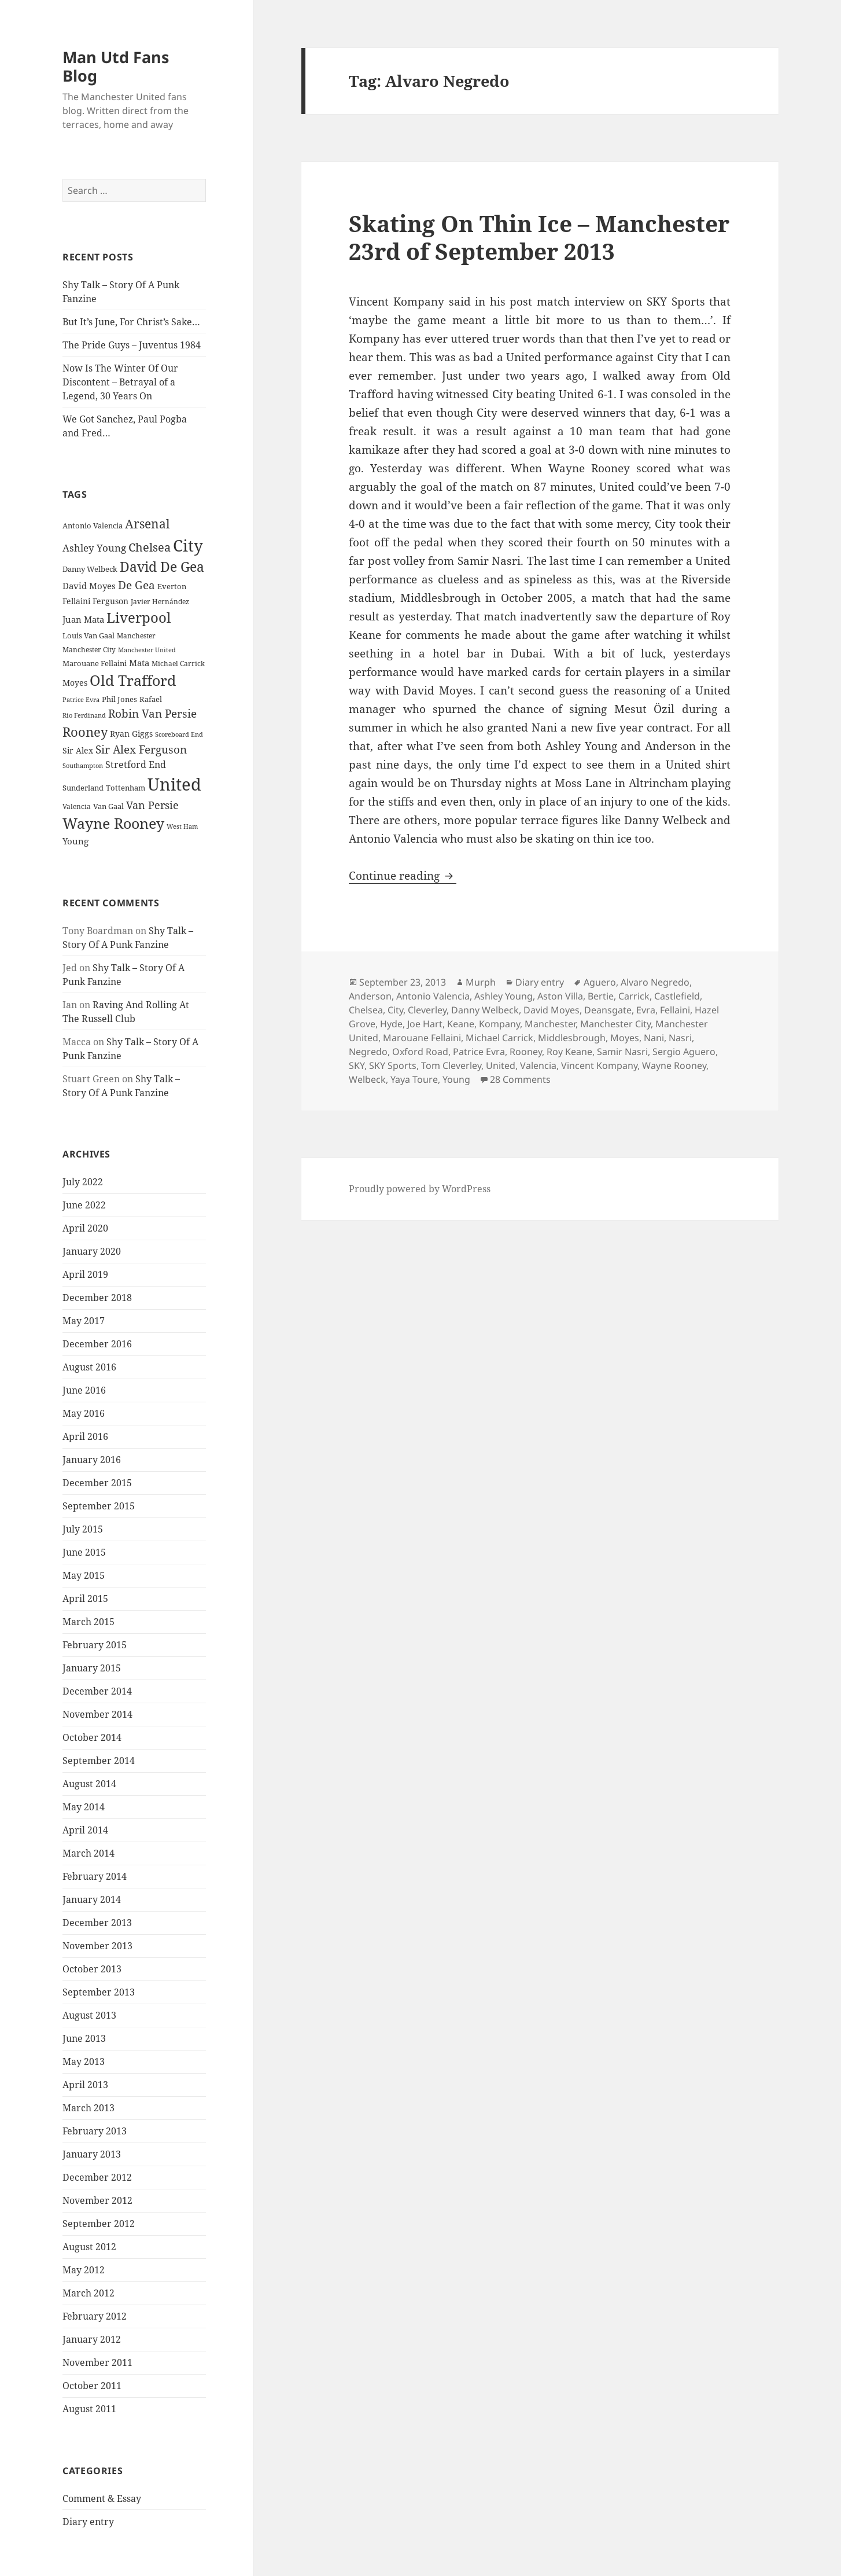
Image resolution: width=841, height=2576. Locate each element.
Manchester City (615, 1023)
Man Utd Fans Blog (115, 66)
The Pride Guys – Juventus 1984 (131, 345)
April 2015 (85, 1598)
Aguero (600, 982)
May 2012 (83, 2269)
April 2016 (85, 1436)
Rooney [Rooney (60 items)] (85, 732)
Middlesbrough (572, 1037)
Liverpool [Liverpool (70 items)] (138, 617)
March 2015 (88, 1621)
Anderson (370, 996)
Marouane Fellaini (422, 1037)
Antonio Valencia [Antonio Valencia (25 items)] (92, 525)
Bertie (601, 996)
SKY (356, 1065)
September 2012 (98, 2223)
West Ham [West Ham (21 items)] (182, 826)
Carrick (634, 996)
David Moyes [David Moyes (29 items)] (89, 585)
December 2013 (97, 1922)
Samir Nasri (622, 1051)
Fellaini (675, 1010)
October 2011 (91, 2385)
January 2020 (91, 1251)
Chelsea (366, 1010)
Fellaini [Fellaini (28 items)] (76, 601)
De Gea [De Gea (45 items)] (136, 585)
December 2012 (97, 2177)
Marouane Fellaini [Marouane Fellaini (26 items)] (94, 663)
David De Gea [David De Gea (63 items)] (162, 567)
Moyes (624, 1037)
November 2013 (97, 1945)
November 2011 (97, 2362)
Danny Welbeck (485, 1010)
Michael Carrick (499, 1037)
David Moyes (551, 1010)
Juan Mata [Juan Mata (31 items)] (83, 619)
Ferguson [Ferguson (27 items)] (110, 601)
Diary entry (88, 2521)
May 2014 (83, 1806)
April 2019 (85, 1274)
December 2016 (97, 1343)
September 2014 (98, 1760)
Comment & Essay (101, 2498)
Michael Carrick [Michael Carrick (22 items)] (178, 663)
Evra (645, 1010)
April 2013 (85, 2084)
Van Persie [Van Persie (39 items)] (152, 805)
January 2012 (91, 2339)
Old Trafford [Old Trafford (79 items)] (133, 680)
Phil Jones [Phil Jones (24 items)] (119, 699)
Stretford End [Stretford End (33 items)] (135, 764)
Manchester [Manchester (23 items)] (136, 636)
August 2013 (89, 2015)
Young (456, 1079)
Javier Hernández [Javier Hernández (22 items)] (160, 601)
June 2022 (84, 1205)
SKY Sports (392, 1065)
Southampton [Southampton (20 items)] (82, 766)
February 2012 (94, 2316)
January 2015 (91, 1668)
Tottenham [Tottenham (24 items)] (125, 788)
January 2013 (91, 2154)
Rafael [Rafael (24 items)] (150, 699)
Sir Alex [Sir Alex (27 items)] (77, 750)
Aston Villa (560, 996)
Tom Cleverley (451, 1065)
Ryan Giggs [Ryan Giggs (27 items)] (131, 733)
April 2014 (85, 1830)
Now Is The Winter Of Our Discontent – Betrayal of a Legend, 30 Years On (120, 382)
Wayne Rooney (674, 1065)
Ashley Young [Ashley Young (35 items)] (94, 547)
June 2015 (84, 1552)
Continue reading (402, 875)
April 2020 (85, 1228)
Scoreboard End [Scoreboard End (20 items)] (179, 734)
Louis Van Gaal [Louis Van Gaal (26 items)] (88, 635)
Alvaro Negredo (655, 982)
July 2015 (82, 1529)
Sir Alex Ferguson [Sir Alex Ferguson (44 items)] (141, 749)
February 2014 (94, 1876)
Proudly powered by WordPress (419, 1188)
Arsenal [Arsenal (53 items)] (147, 524)
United (500, 1065)
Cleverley (427, 1010)
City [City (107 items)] (188, 545)
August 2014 (89, 1783)
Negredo (368, 1051)
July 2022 (82, 1181)
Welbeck (367, 1079)
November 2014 (97, 1714)
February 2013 (94, 2131)
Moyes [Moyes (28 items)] (74, 682)
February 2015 (94, 1644)
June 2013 (84, 2038)
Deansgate (608, 1010)
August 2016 (89, 1367)
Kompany (499, 1023)
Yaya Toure (414, 1079)
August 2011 (89, 2408)
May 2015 (83, 1575)
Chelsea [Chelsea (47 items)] (149, 547)
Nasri (680, 1037)
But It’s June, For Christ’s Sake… (131, 321)
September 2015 (98, 1506)
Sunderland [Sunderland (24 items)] (83, 788)
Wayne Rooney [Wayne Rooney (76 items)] (113, 823)
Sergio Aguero (683, 1051)
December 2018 (97, 1297)
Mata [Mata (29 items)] (139, 662)
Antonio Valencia (433, 996)
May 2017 (83, 1320)
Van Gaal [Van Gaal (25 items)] (108, 806)
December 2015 (97, 1482)
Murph (481, 982)
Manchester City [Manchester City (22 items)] (89, 649)
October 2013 (91, 1969)
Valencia (538, 1065)
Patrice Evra (479, 1051)
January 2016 (91, 1459)
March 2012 (88, 2293)
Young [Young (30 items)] (75, 841)
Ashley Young (503, 996)
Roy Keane (569, 1051)
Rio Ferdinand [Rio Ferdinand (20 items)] (84, 715)
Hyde (391, 1023)
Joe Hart (424, 1023)
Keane (460, 1023)
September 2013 (98, 1992)
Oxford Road (420, 1051)
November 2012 (97, 2200)
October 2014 (91, 1737)
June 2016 (84, 1390)
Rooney (526, 1051)
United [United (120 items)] (174, 784)
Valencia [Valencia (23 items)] (76, 806)
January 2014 (91, 1899)
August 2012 (89, 2246)
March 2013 (88, 2107)
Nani (654, 1037)
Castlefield (677, 996)
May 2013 (83, 2061)
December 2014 (97, 1691)
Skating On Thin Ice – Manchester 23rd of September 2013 (539, 237)
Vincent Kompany (599, 1065)
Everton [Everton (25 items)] (171, 586)
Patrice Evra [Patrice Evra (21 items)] (80, 699)
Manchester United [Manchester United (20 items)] (147, 650)
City (395, 1010)
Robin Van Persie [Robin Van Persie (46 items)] (152, 713)
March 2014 (88, 1853)
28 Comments (520, 1079)
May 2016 (83, 1413)
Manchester (550, 1023)
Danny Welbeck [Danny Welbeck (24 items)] (89, 569)
